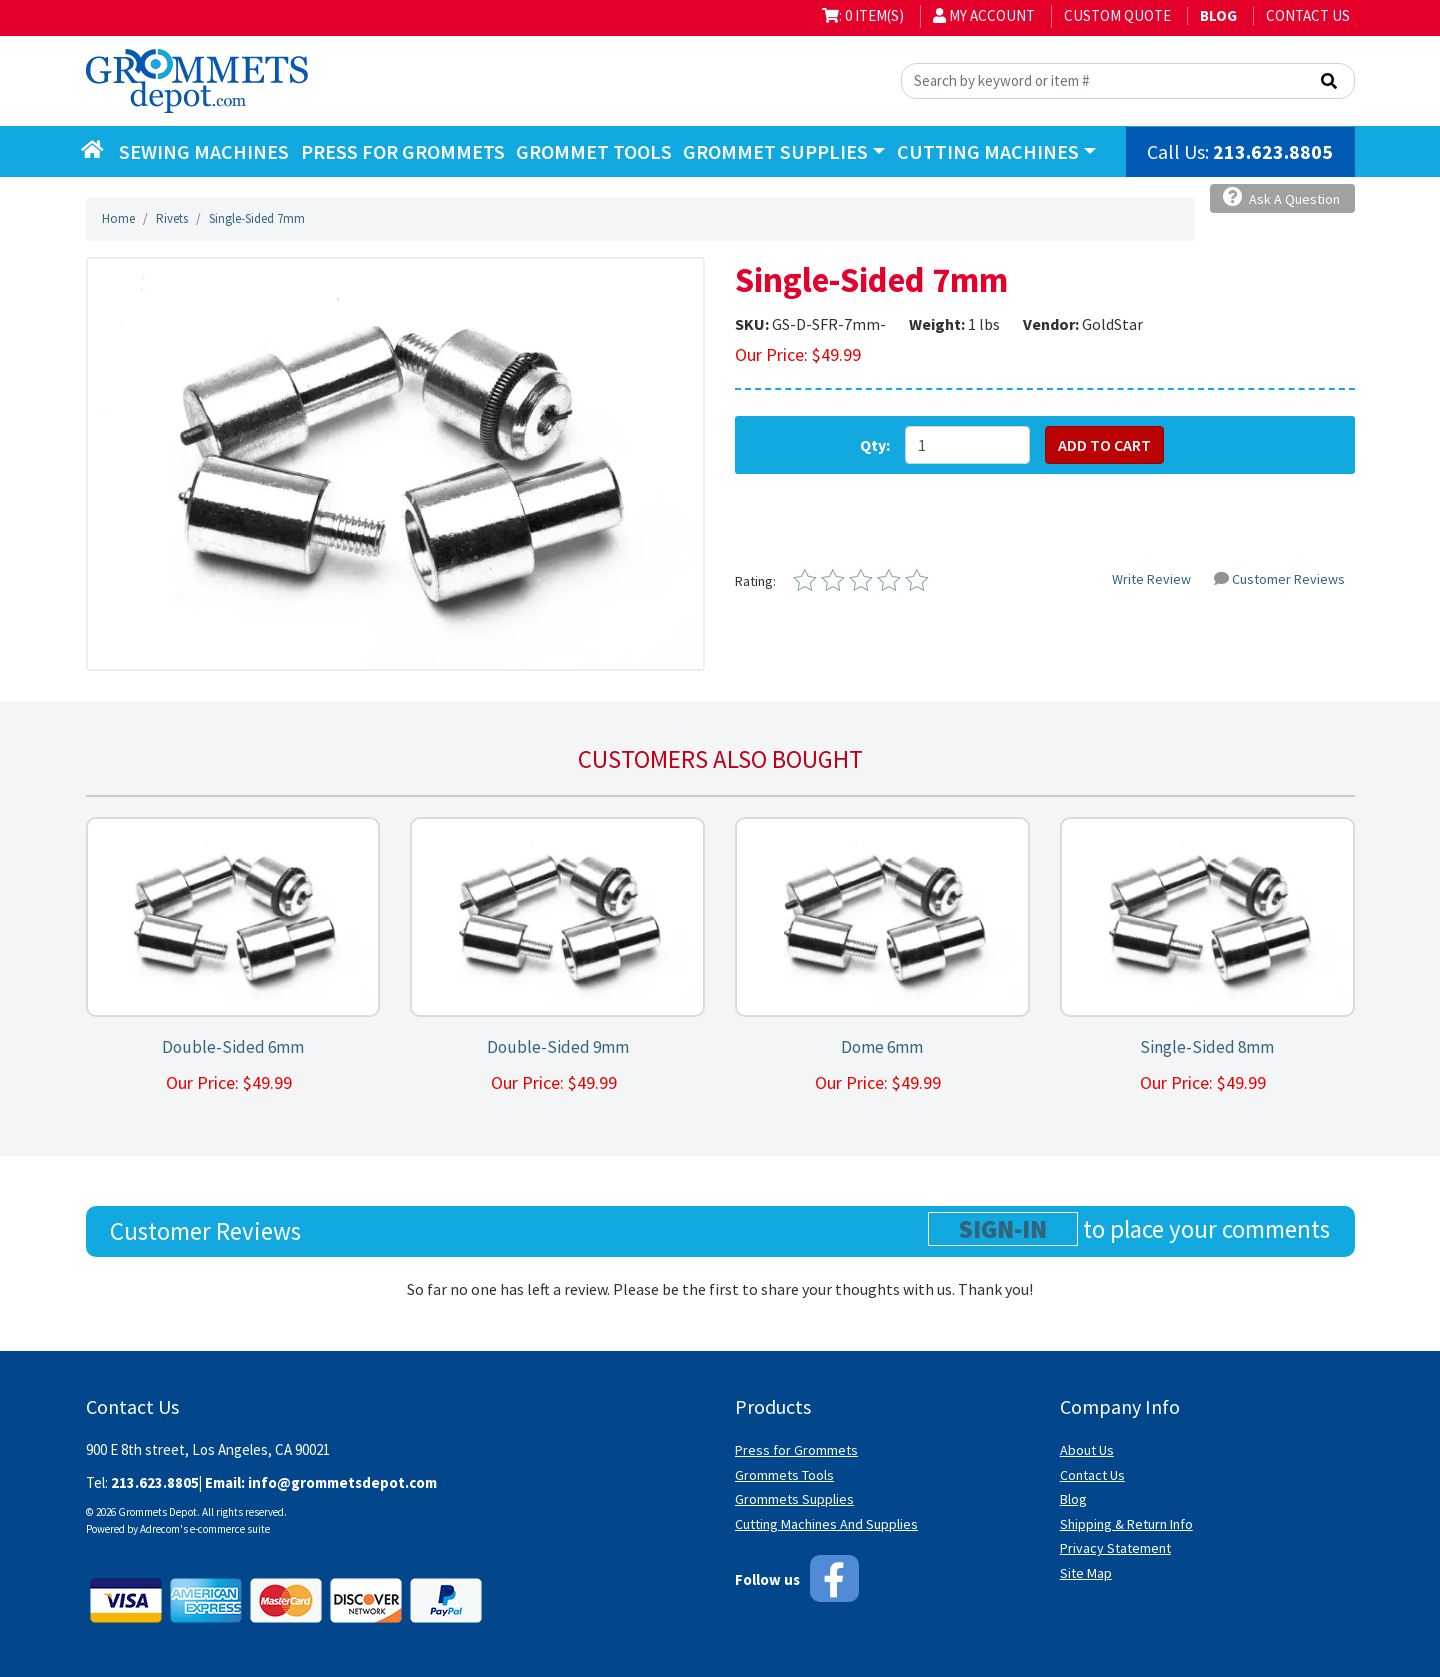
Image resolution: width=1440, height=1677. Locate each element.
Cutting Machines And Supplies (826, 1524)
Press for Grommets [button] (403, 151)
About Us (1087, 1450)
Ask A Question (1281, 197)
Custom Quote (1117, 15)
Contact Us (1308, 15)
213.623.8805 (1273, 151)
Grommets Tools (784, 1475)
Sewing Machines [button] (204, 151)
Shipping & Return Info (1126, 1524)
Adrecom (160, 1529)
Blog (1073, 1499)
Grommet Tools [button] (594, 151)
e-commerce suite (230, 1529)
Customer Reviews (1279, 579)
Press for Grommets (796, 1450)
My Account (984, 15)
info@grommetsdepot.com (342, 1482)
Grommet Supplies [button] (775, 151)
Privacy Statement (1115, 1548)
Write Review (1151, 579)
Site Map (1086, 1573)
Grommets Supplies (794, 1499)
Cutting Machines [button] (988, 151)
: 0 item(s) (863, 15)
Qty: (875, 445)
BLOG (1218, 15)
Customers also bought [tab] (720, 759)
